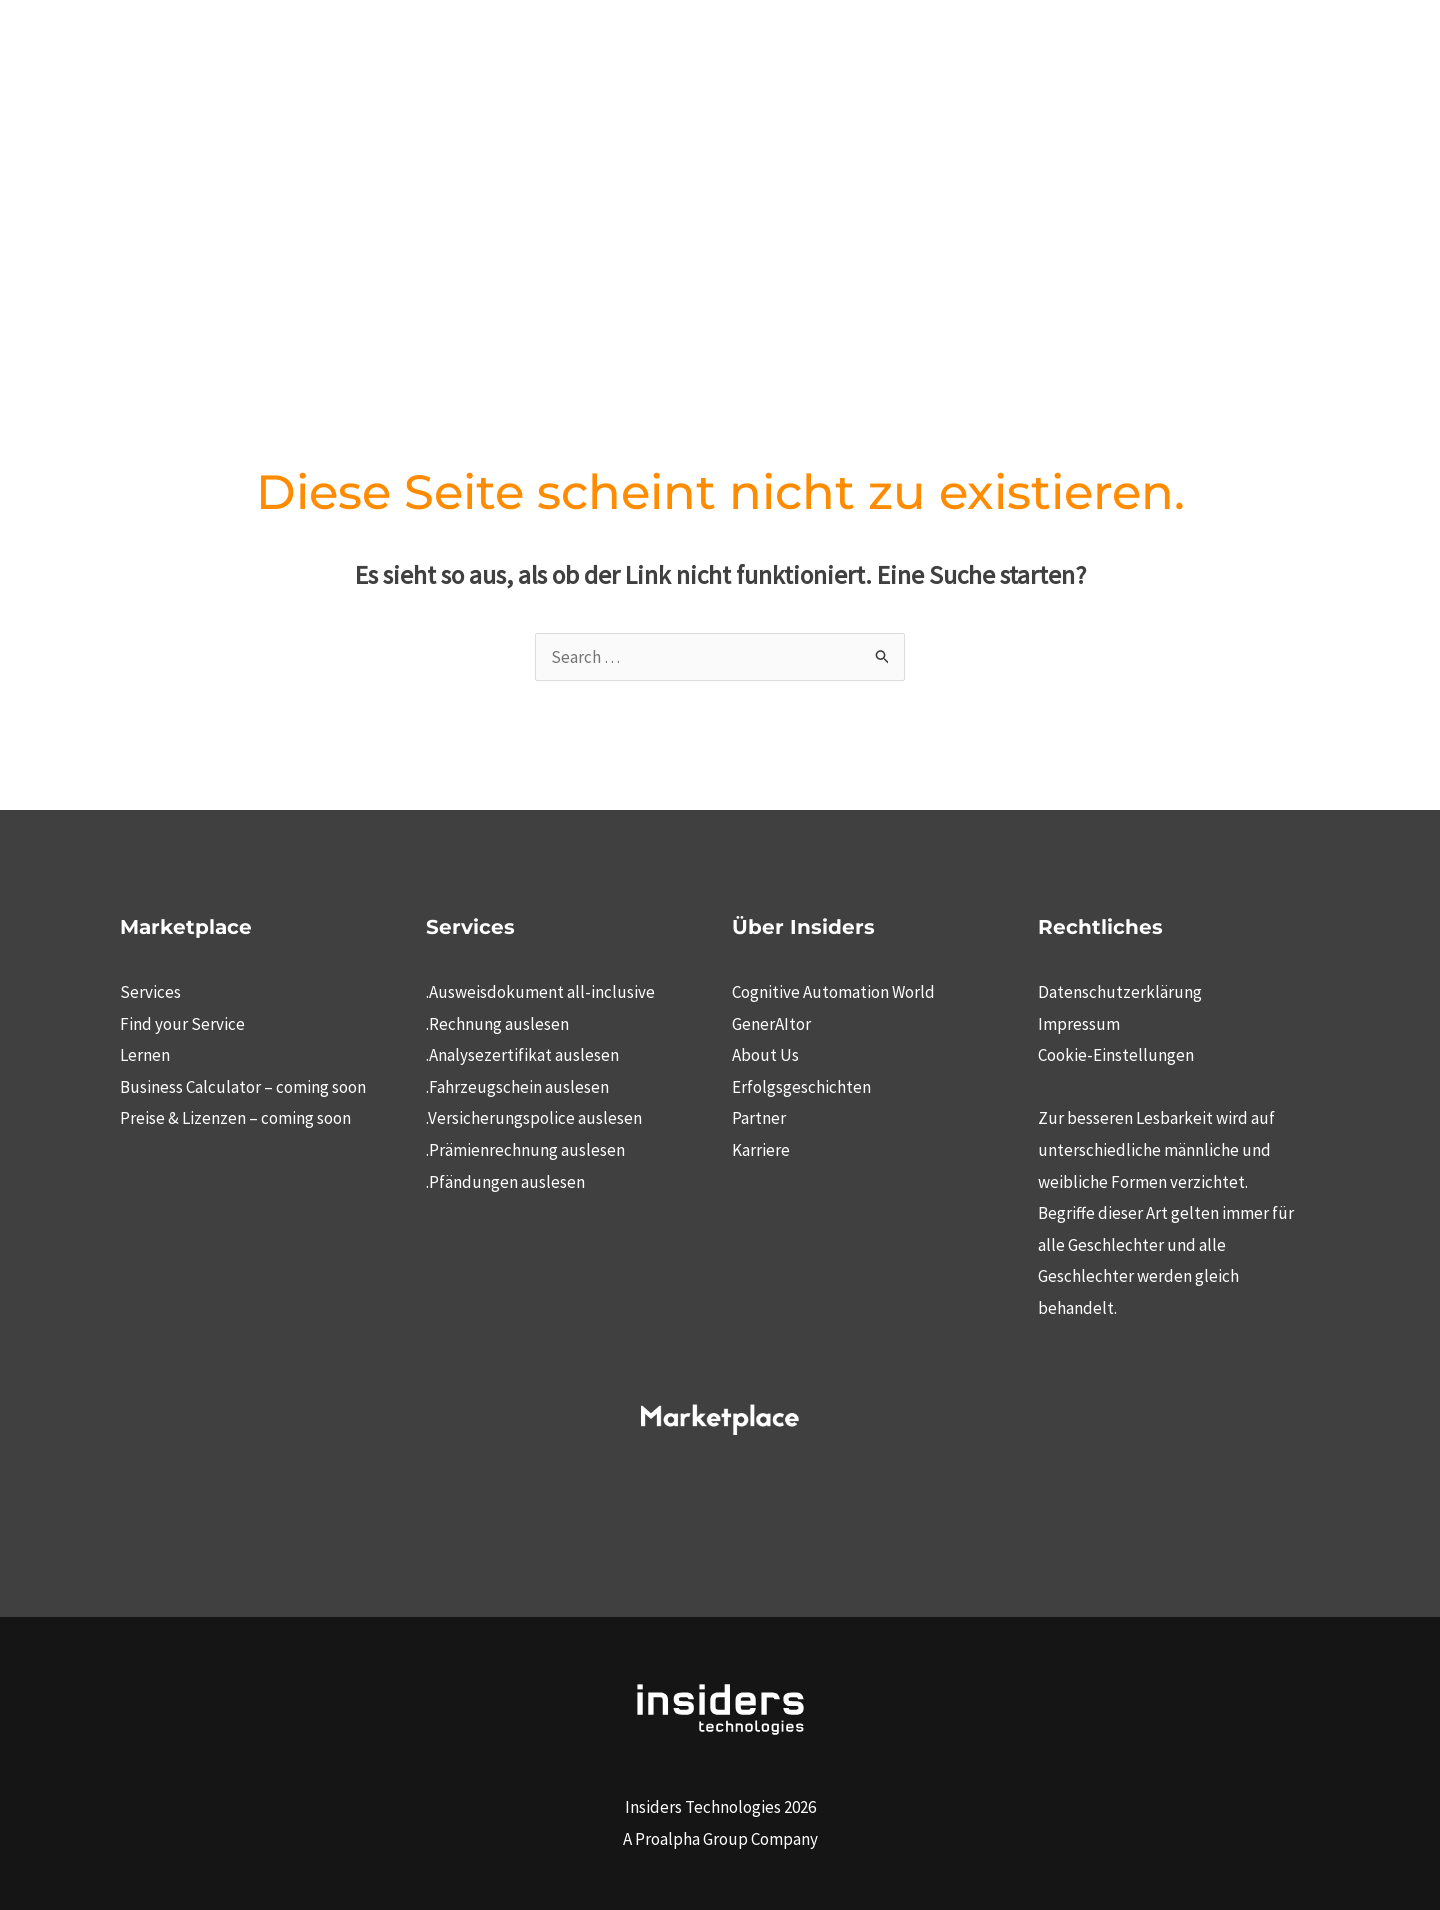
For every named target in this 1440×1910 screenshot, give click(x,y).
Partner (759, 1118)
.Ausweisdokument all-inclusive (540, 992)
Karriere (761, 1150)
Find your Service (182, 1024)
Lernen (145, 1055)
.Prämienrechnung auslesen (525, 1150)
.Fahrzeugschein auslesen (517, 1087)
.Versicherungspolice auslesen (534, 1118)
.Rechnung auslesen (497, 1024)
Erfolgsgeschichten (801, 1087)
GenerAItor (771, 1024)
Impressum (1079, 1024)
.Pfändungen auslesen (505, 1182)
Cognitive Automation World (833, 992)
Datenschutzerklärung (1120, 992)
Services (150, 992)
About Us (765, 1055)
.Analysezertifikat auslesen (522, 1055)
